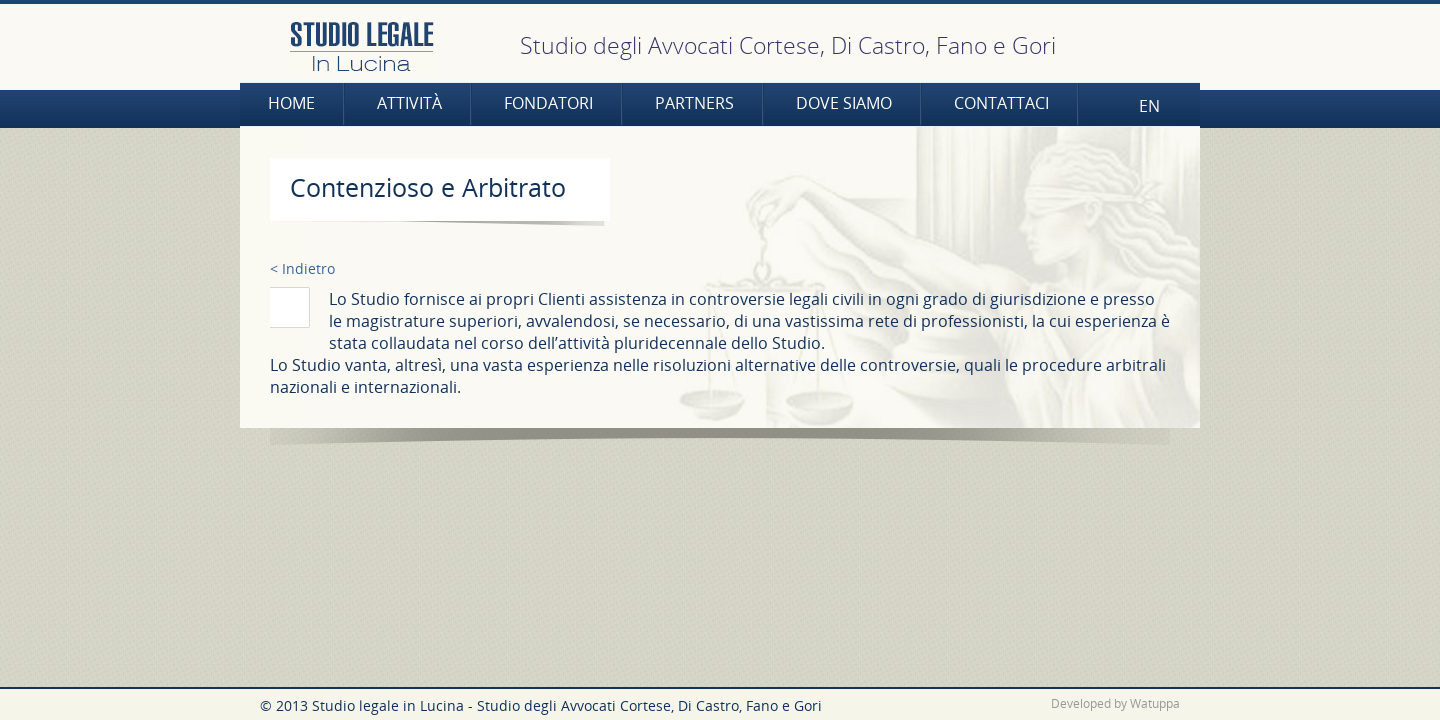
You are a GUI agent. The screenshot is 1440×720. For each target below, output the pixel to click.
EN (1149, 106)
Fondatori (548, 103)
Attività (409, 103)
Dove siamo (844, 103)
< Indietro (302, 268)
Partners (694, 103)
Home (291, 103)
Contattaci (1001, 103)
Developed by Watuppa (1115, 703)
